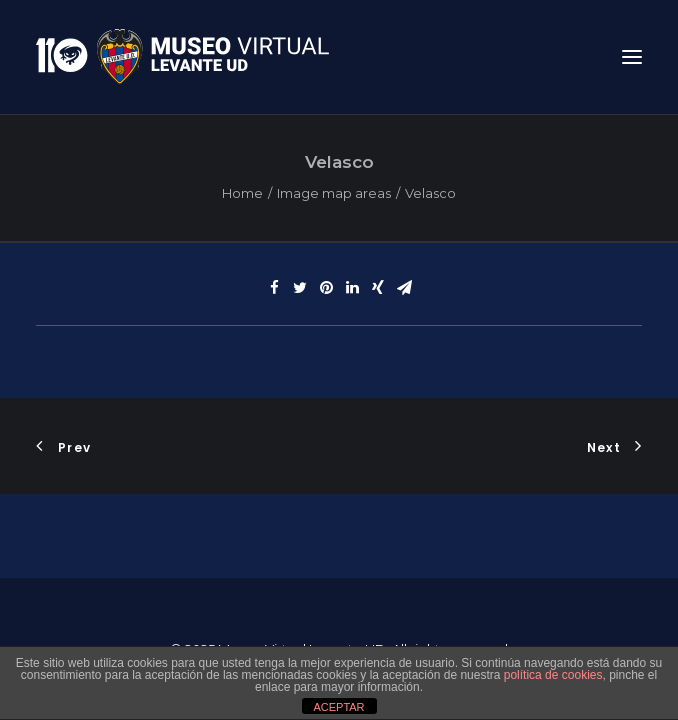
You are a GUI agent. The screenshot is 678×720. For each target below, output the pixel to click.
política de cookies (553, 675)
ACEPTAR (338, 707)
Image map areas (334, 193)
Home (242, 193)
